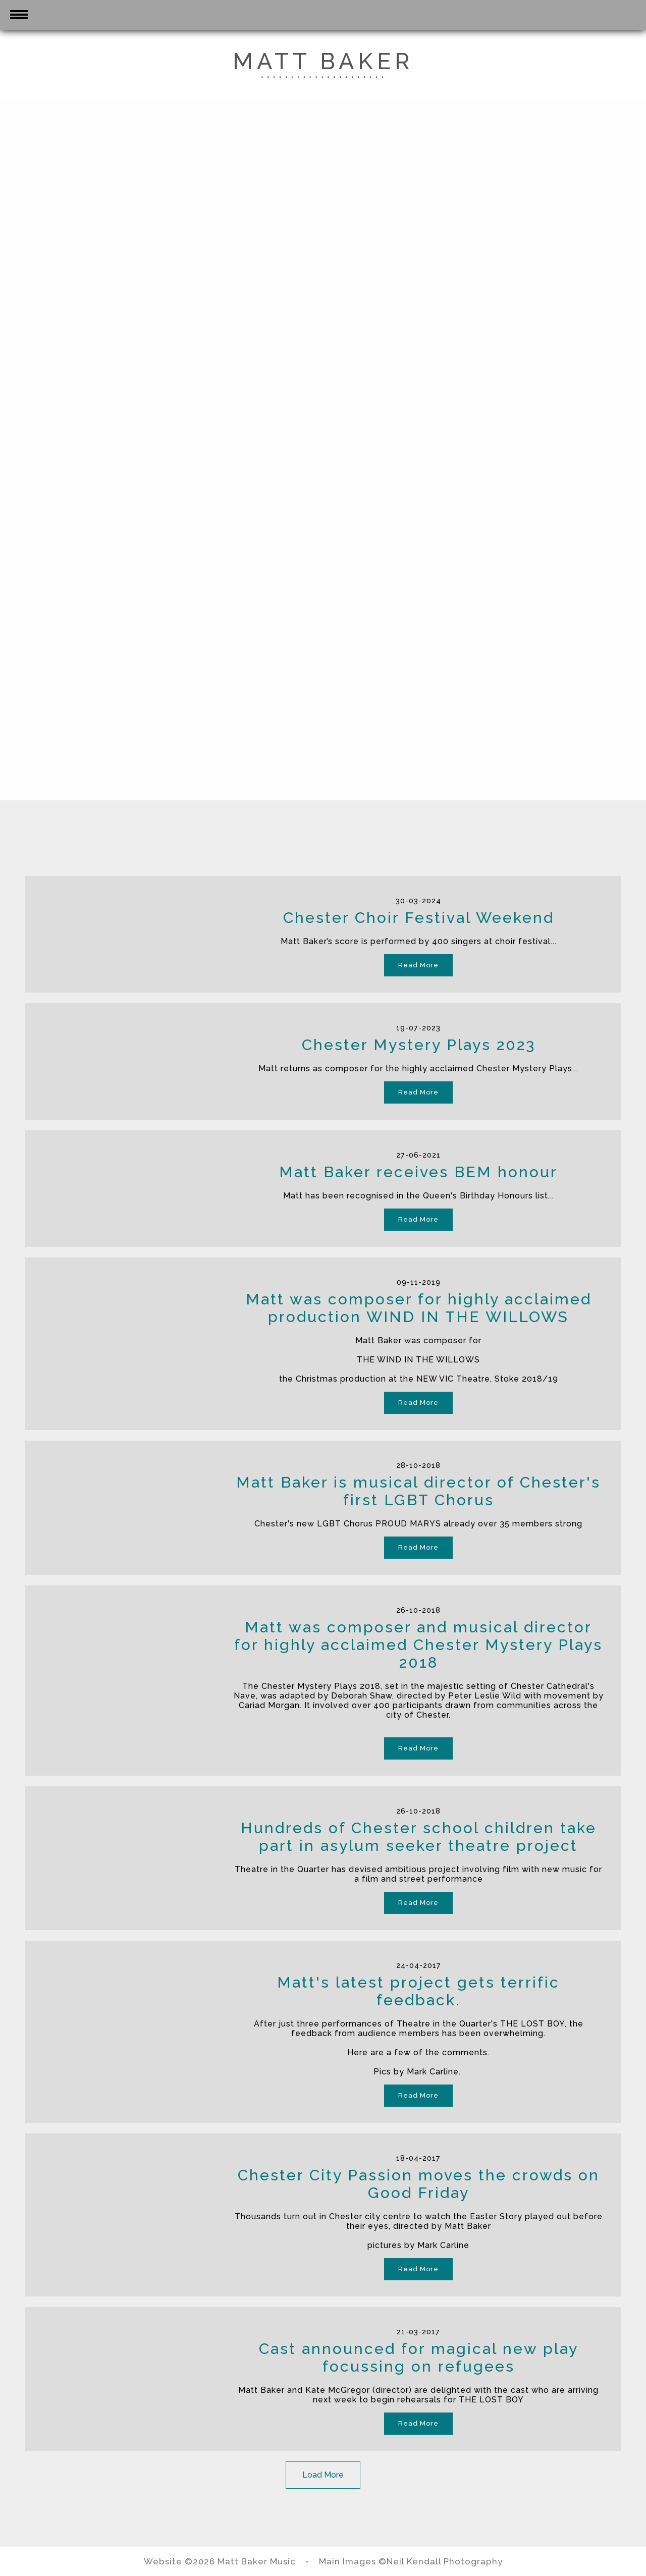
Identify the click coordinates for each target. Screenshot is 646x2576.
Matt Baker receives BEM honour (418, 1172)
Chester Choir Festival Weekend (418, 917)
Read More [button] (418, 965)
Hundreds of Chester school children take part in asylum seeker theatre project (419, 1836)
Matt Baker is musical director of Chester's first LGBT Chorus (418, 1491)
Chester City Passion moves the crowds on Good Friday (419, 2184)
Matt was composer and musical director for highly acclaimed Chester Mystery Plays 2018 (418, 1644)
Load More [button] (323, 2475)
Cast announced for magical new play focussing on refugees (418, 2357)
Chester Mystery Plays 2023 (418, 1045)
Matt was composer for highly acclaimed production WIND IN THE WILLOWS (418, 1308)
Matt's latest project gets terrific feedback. (418, 1991)
